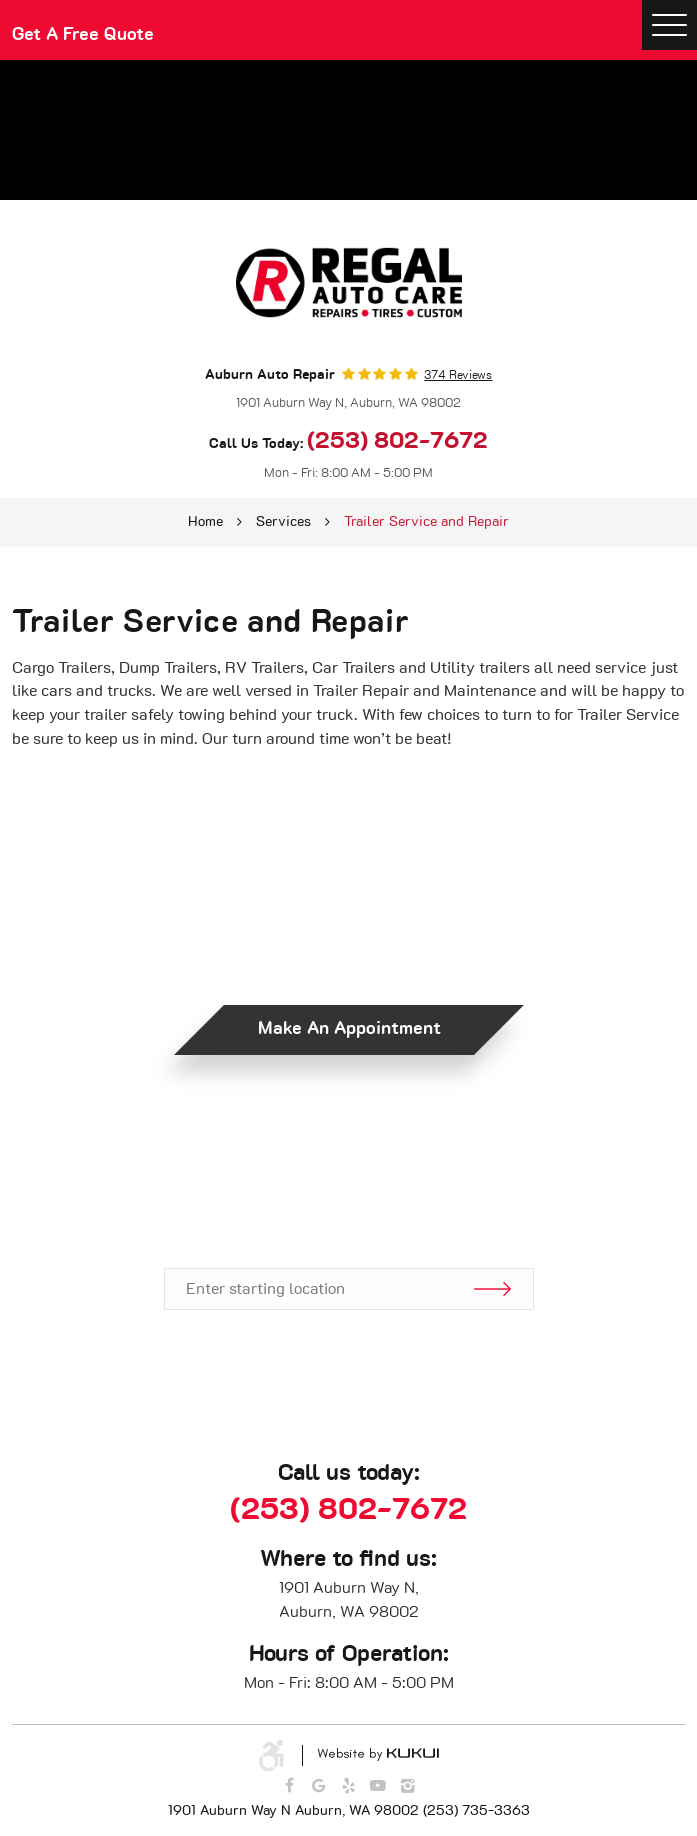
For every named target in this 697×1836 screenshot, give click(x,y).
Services (283, 522)
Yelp (349, 1786)
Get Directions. (348, 1207)
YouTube (378, 1786)
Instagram (408, 1786)
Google (319, 1786)
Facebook (289, 1786)
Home (205, 522)
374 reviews (458, 375)
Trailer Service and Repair (426, 522)
